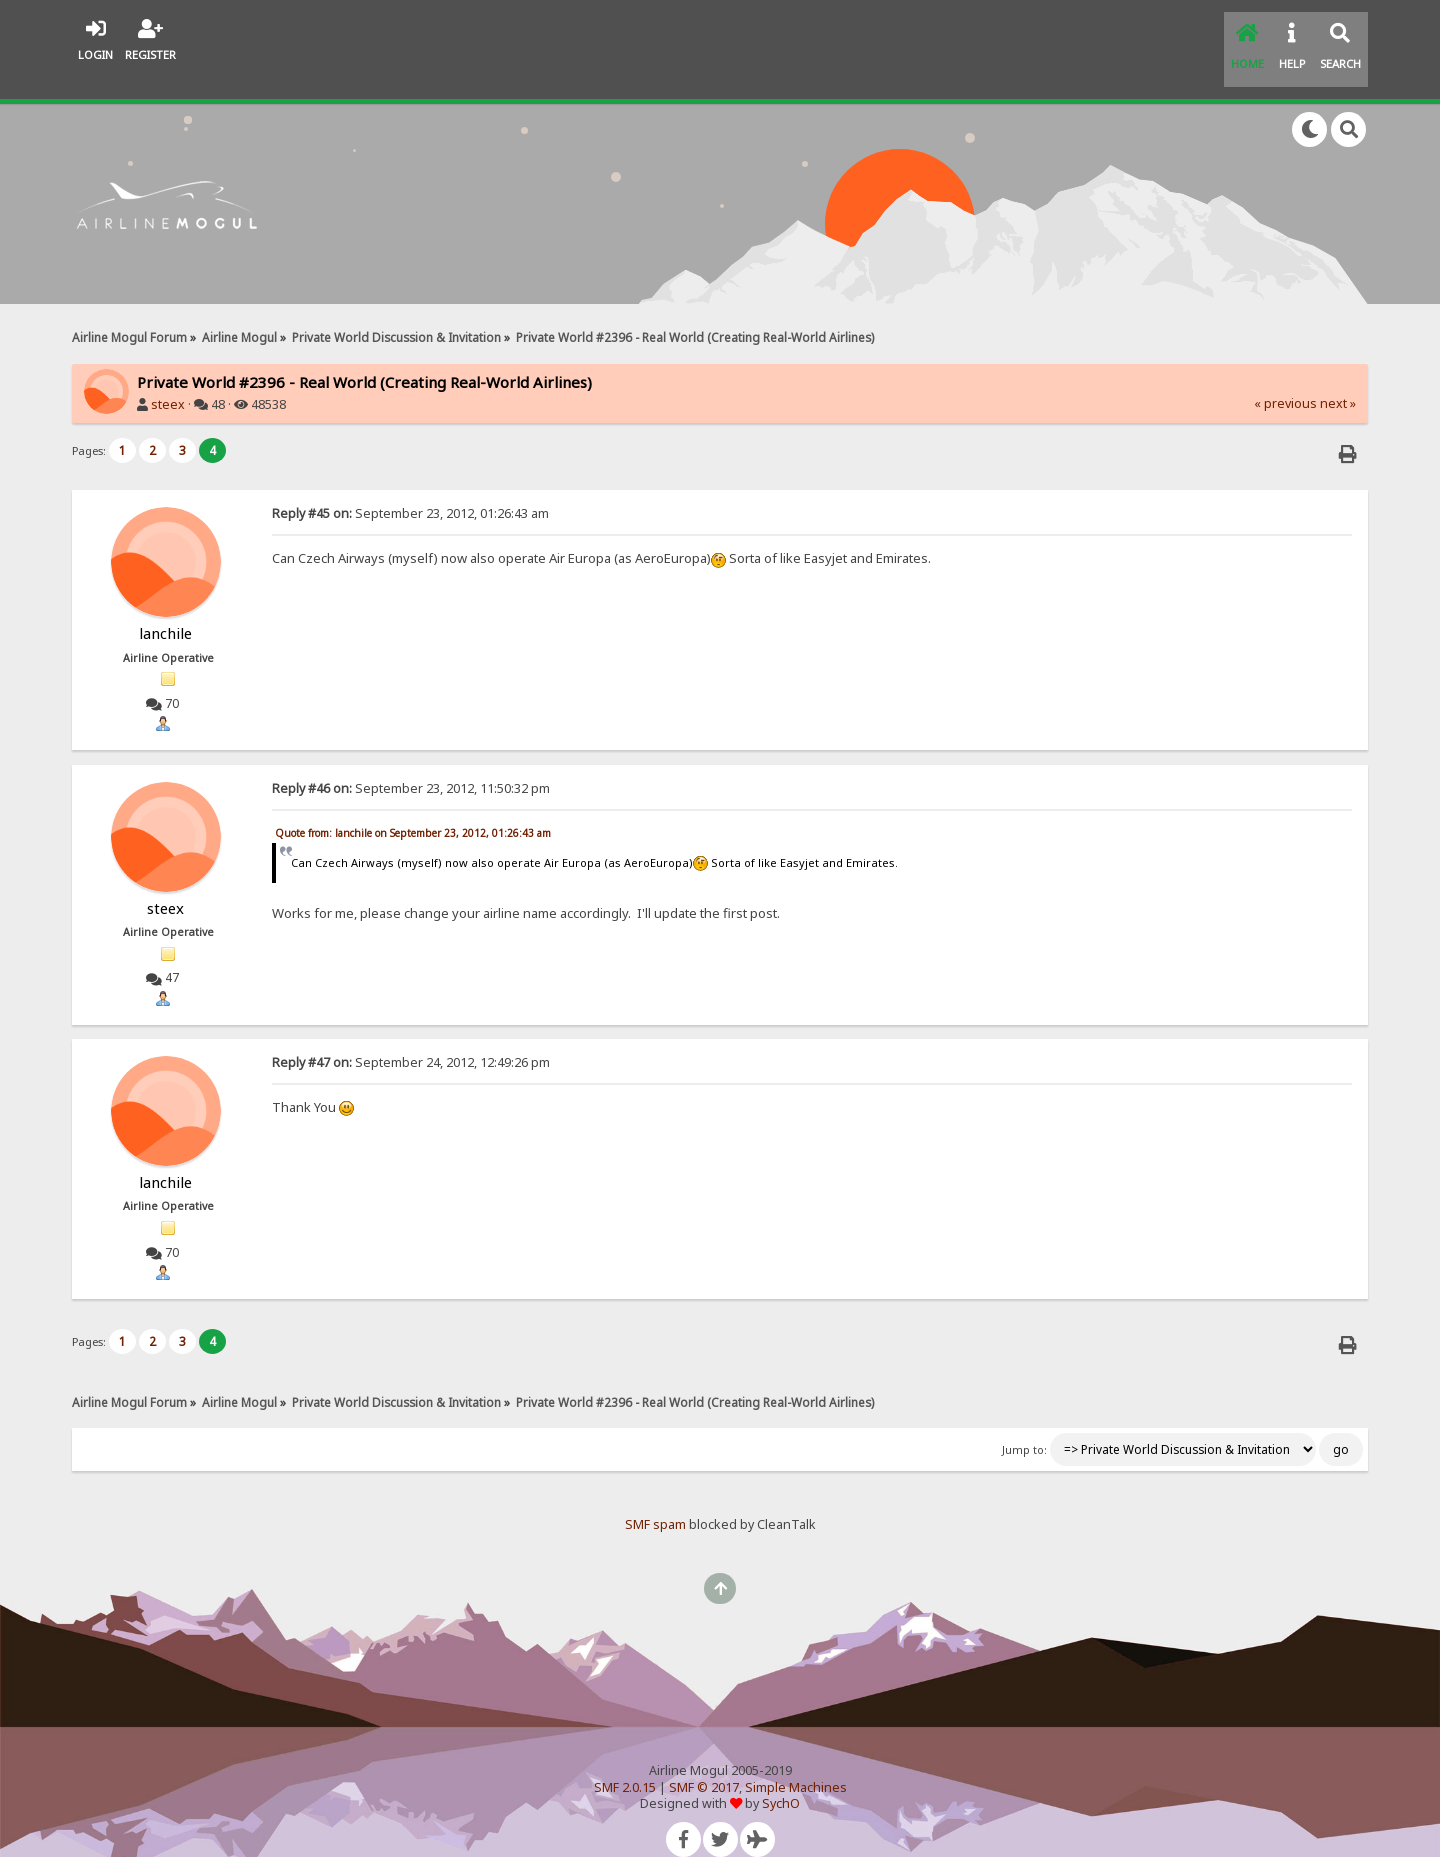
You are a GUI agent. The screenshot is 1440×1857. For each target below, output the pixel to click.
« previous (1285, 378)
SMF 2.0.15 (625, 1761)
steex (168, 379)
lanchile (165, 608)
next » (1338, 378)
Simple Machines (796, 1761)
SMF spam (655, 1499)
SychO (781, 1778)
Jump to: (1024, 1425)
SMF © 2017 (704, 1761)
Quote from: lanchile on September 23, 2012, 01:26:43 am (413, 808)
